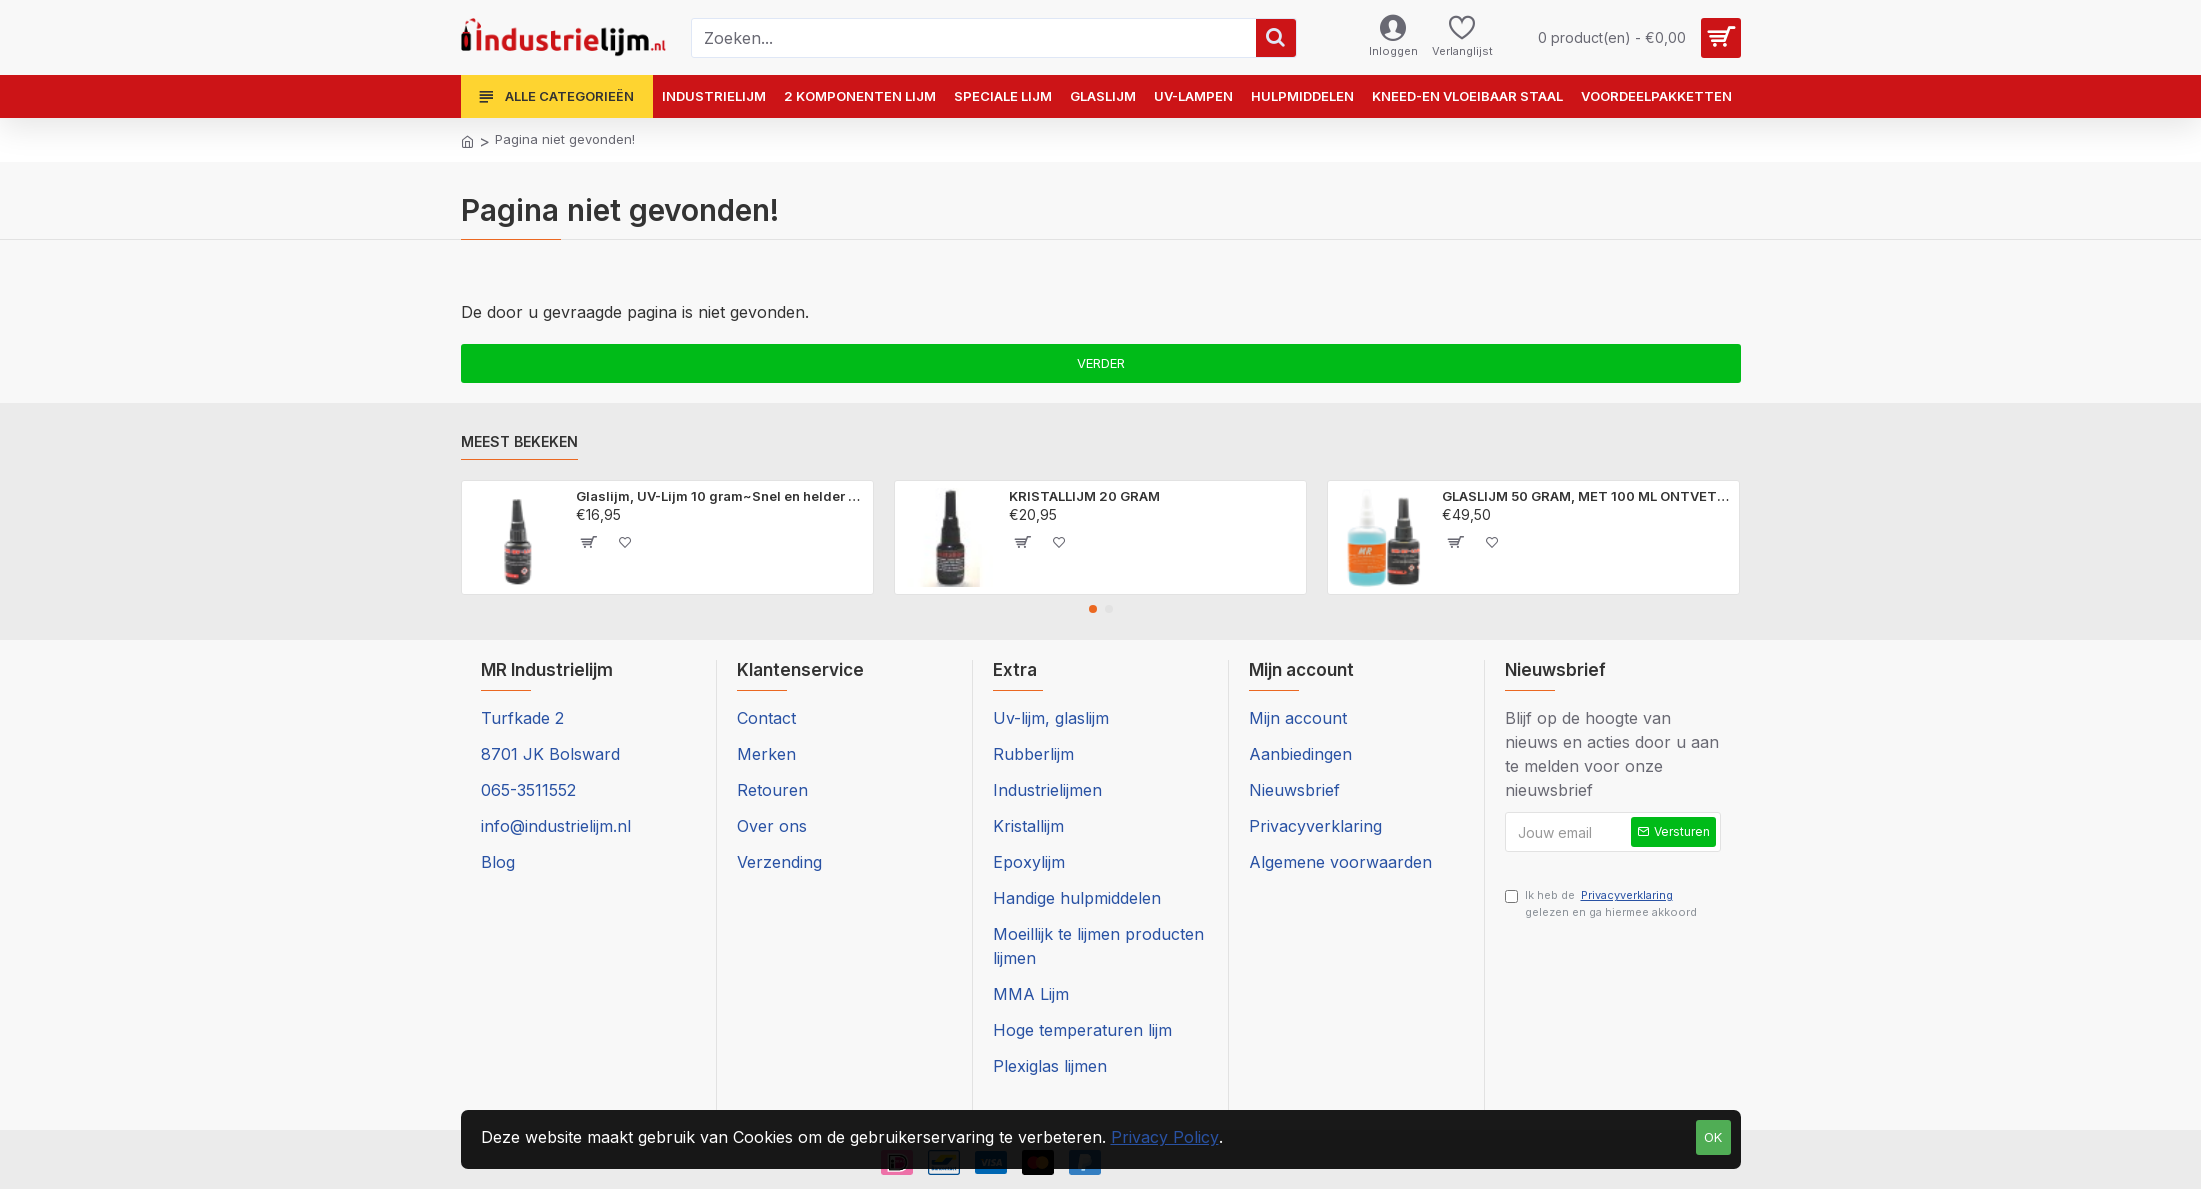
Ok (1713, 1137)
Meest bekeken (519, 441)
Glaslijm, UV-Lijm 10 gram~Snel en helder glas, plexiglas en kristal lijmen (721, 496)
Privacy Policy (1165, 1137)
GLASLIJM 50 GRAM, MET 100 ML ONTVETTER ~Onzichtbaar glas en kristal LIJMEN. (1587, 496)
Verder (1101, 363)
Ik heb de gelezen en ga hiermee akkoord (1601, 903)
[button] (1093, 609)
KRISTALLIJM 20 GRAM (1084, 496)
